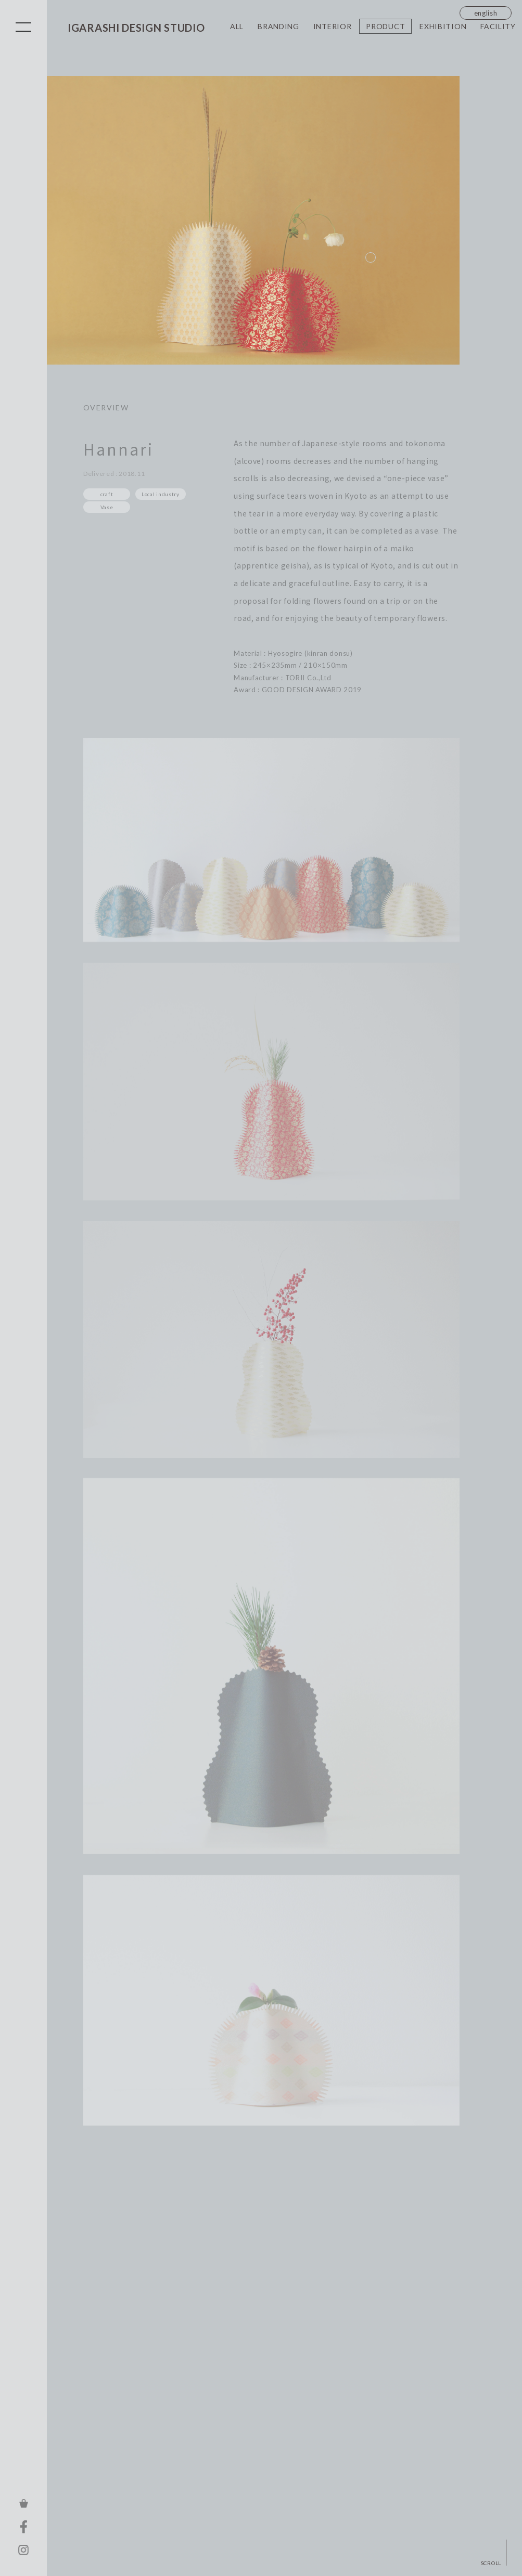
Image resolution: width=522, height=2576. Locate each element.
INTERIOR (332, 26)
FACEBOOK (23, 2526)
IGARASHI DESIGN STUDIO (136, 27)
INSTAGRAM (23, 2550)
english (486, 13)
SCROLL (491, 2563)
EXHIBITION (442, 26)
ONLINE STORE (23, 2503)
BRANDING (278, 26)
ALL (237, 26)
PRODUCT (385, 26)
